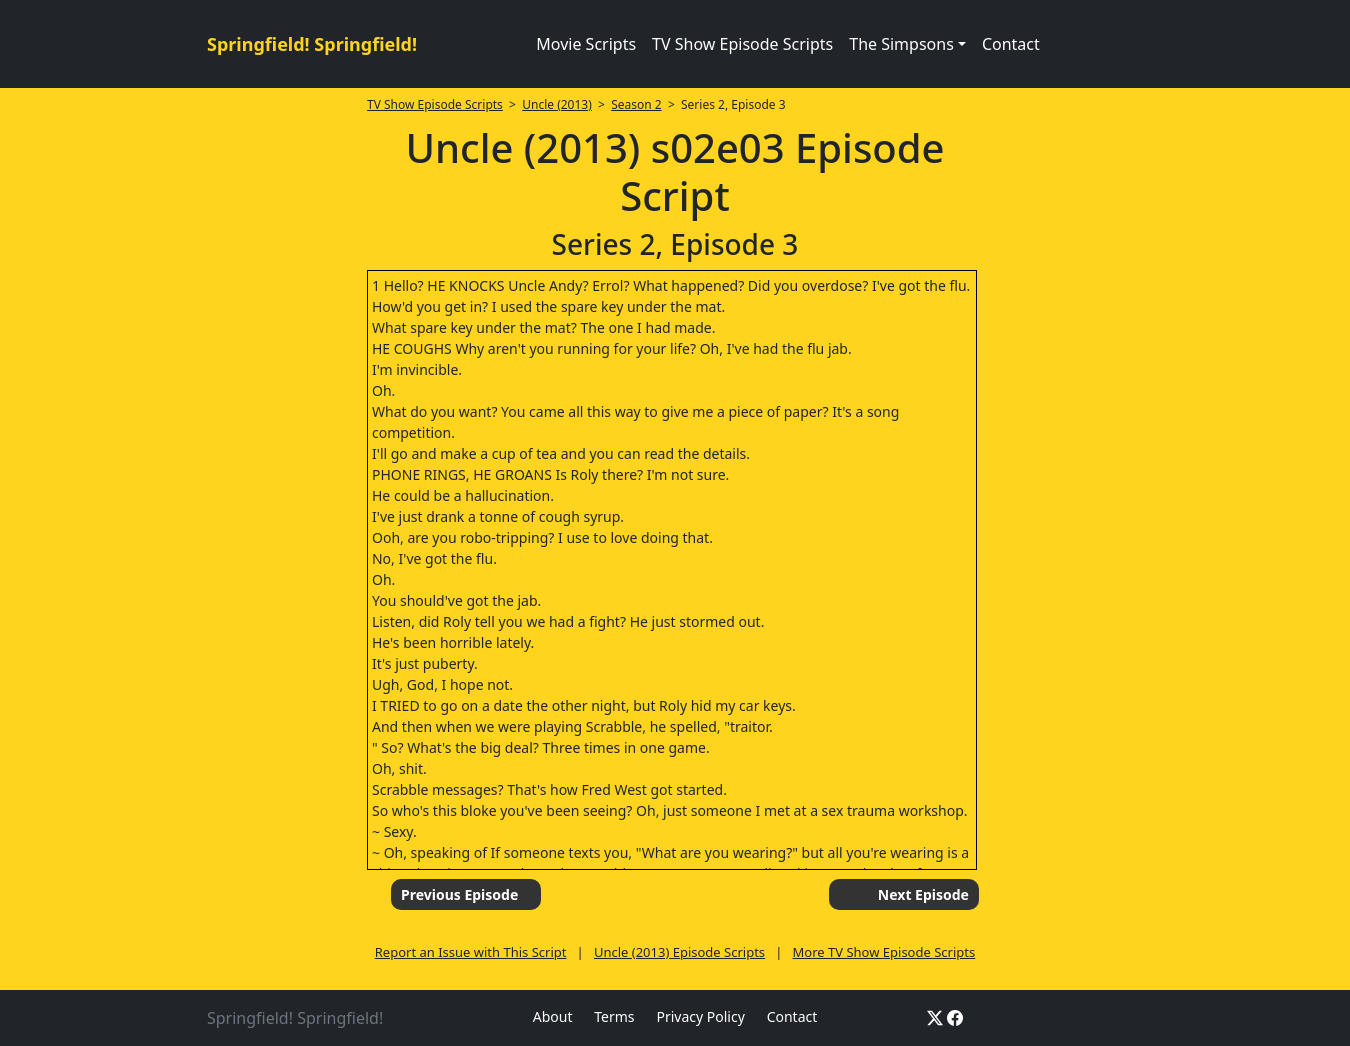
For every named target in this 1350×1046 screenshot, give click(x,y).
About (553, 1016)
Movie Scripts (586, 44)
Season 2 (636, 104)
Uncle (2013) (557, 104)
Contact (1011, 44)
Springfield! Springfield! (312, 44)
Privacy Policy (700, 1016)
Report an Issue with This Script (471, 952)
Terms (614, 1016)
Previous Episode (459, 894)
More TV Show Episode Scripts (884, 952)
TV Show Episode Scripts (742, 44)
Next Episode (923, 894)
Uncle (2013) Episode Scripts (679, 952)
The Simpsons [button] (901, 44)
